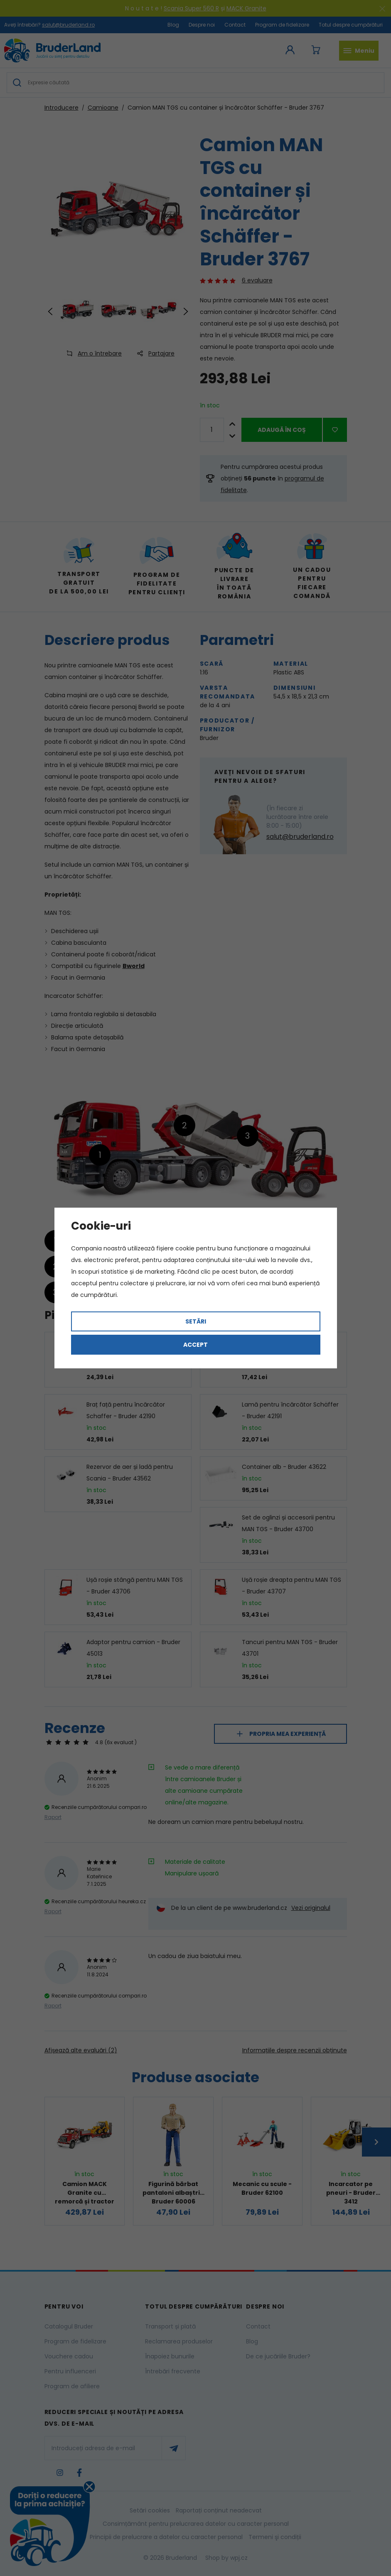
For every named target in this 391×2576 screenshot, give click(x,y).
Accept (195, 1345)
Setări (195, 1321)
